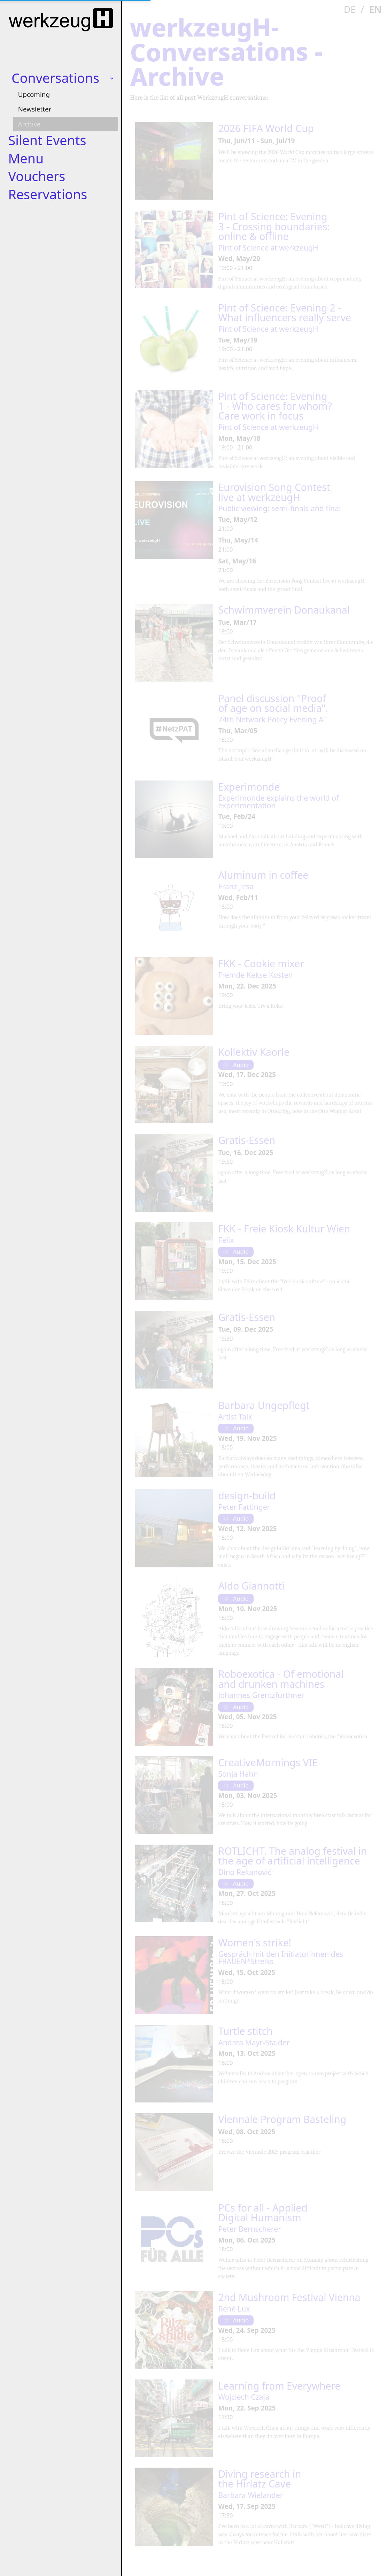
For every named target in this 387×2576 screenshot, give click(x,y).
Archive (29, 124)
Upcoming (34, 94)
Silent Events (47, 140)
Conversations (55, 78)
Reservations (47, 194)
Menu (26, 158)
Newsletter (35, 109)
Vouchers (36, 176)
